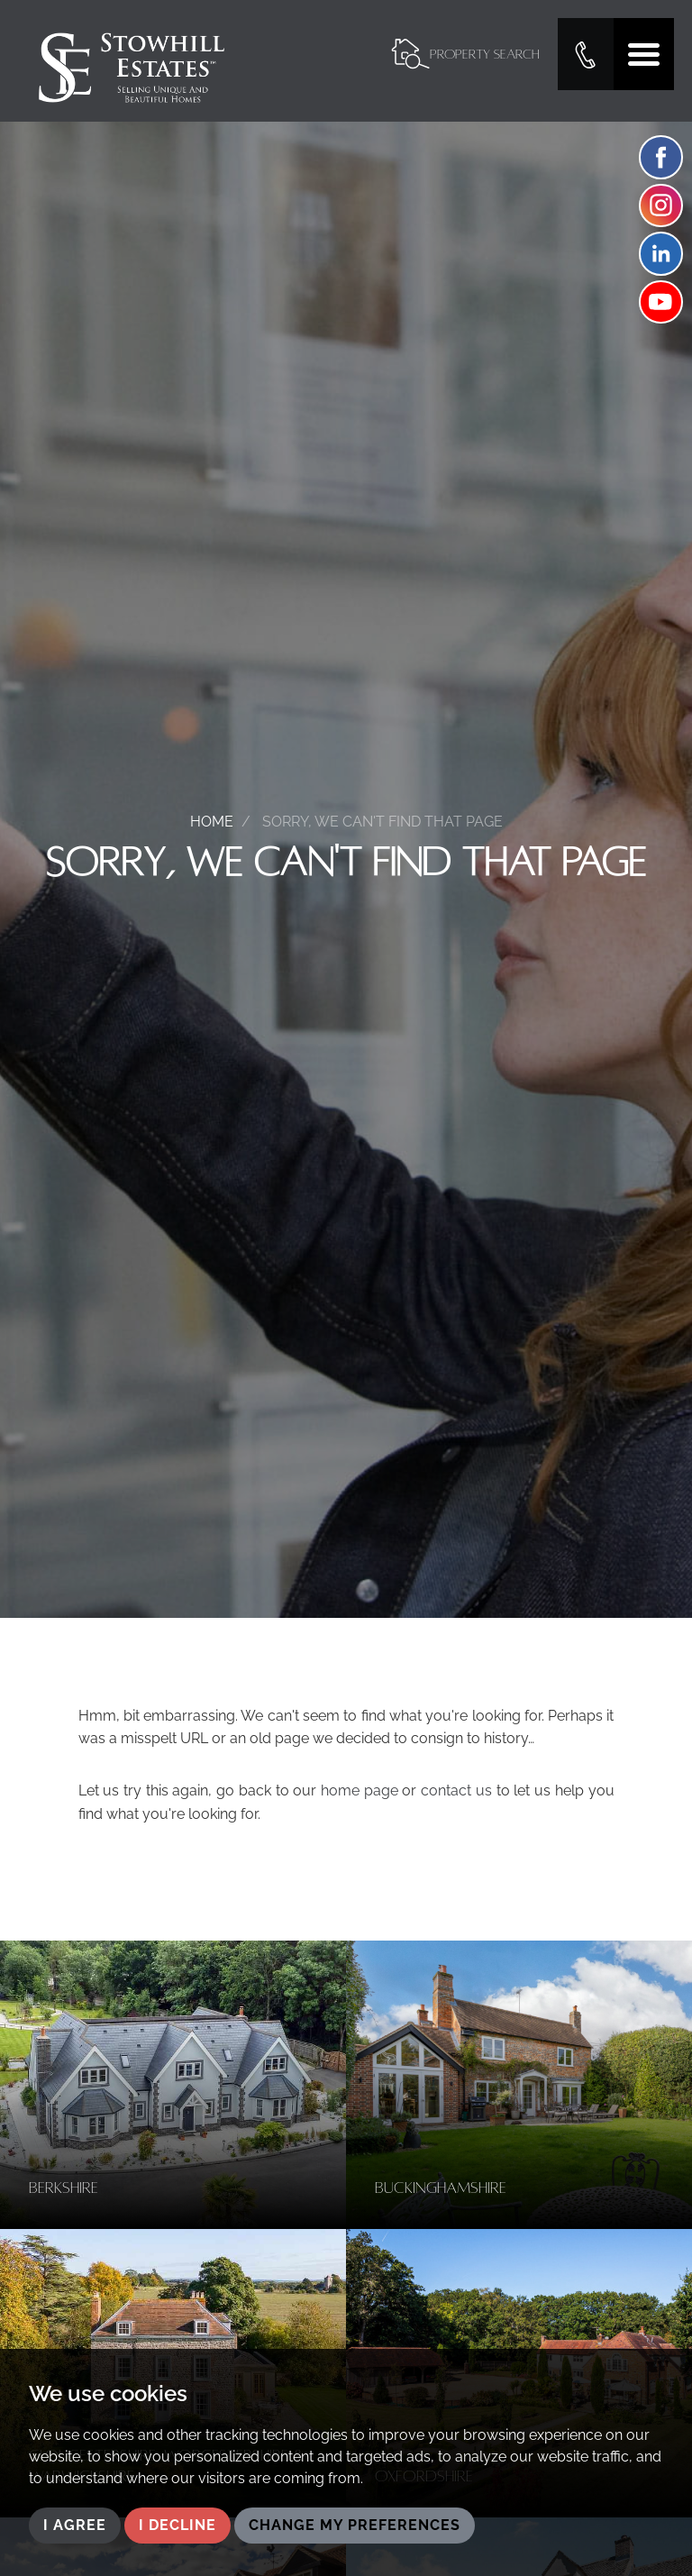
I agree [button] (74, 2525)
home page (359, 1790)
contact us (456, 1790)
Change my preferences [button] (354, 2525)
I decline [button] (177, 2525)
